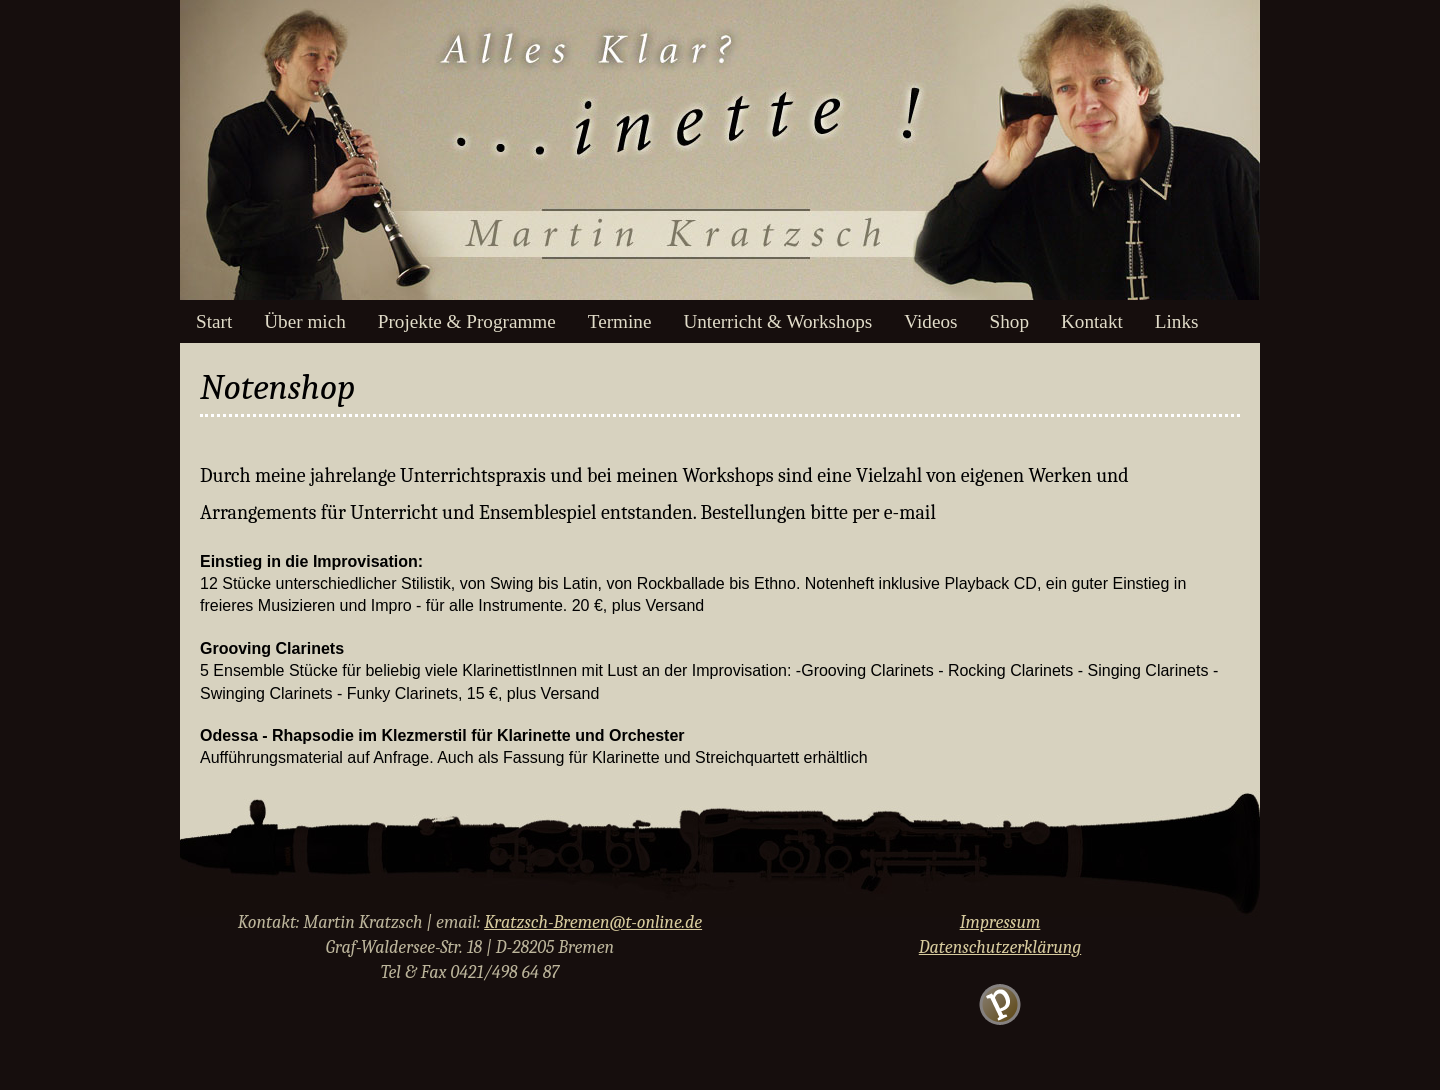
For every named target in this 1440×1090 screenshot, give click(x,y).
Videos (930, 321)
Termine (620, 321)
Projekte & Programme (467, 321)
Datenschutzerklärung (1000, 947)
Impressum (1000, 922)
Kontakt (1092, 321)
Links (1177, 321)
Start (214, 321)
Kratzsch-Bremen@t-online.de (593, 922)
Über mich (305, 321)
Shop (1009, 321)
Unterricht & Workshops (777, 321)
